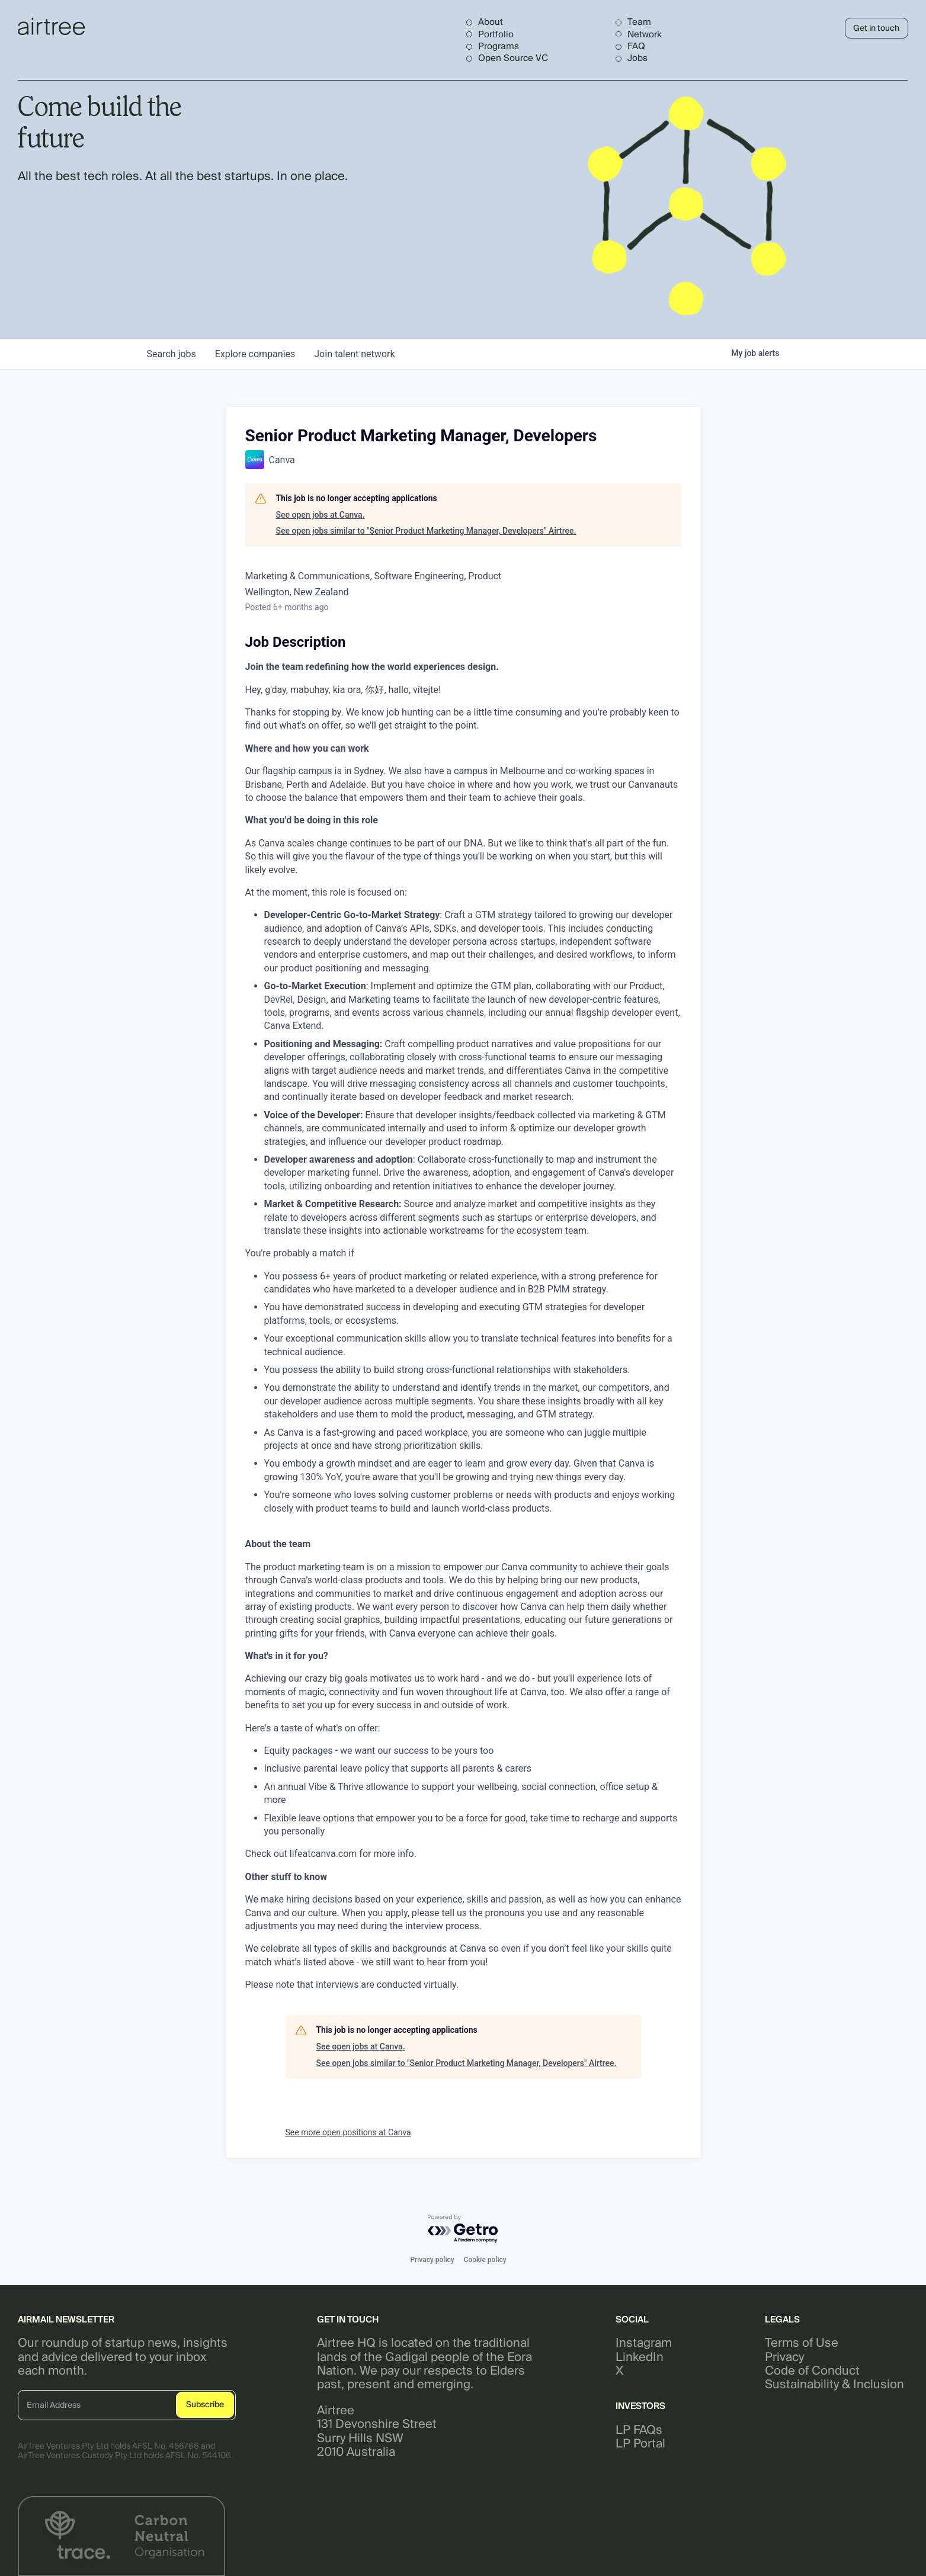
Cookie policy (485, 2260)
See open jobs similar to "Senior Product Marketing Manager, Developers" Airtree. (426, 530)
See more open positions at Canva (348, 2132)
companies (255, 354)
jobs (171, 354)
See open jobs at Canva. (320, 514)
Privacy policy (432, 2260)
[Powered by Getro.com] (463, 2229)
